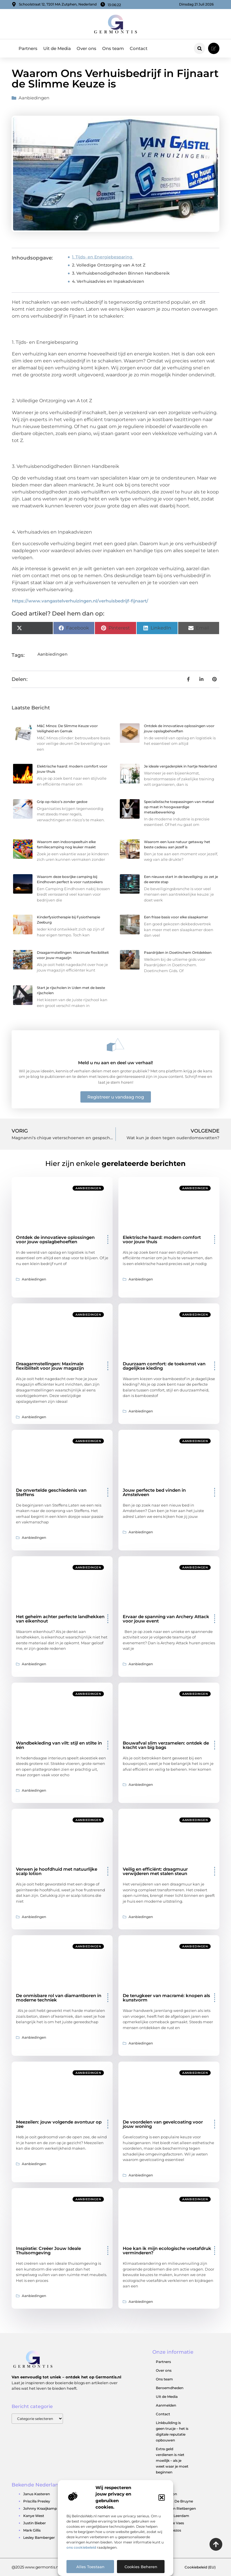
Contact (138, 48)
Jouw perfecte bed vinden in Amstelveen (154, 1492)
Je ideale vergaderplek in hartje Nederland (180, 766)
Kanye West (33, 2516)
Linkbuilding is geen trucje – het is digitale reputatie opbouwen (172, 2431)
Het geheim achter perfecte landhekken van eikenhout (60, 1619)
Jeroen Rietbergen (180, 2508)
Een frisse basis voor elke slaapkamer (176, 917)
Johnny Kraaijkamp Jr (42, 2508)
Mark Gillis (32, 2530)
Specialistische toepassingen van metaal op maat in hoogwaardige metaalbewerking (179, 806)
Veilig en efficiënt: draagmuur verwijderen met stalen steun (155, 1871)
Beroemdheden (169, 2388)
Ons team (113, 48)
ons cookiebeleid (81, 2547)
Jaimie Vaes (174, 2523)
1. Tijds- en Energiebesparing (102, 257)
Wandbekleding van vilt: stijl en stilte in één (59, 1745)
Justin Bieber (34, 2523)
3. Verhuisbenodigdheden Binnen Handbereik (121, 273)
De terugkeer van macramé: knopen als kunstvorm (166, 1998)
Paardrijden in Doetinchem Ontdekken (178, 952)
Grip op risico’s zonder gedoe (62, 801)
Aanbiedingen (34, 98)
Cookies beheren (140, 2566)
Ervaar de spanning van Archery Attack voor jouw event (166, 1619)
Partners (28, 48)
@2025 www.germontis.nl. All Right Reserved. (54, 2567)
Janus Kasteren (36, 2494)
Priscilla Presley (36, 2501)
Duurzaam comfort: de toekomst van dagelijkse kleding (164, 1366)
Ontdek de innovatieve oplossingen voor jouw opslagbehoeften (55, 1239)
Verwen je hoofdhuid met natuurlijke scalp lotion (56, 1871)
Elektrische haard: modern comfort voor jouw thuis (162, 1239)
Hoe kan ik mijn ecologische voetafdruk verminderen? (167, 2250)
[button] (162, 2497)
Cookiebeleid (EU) (200, 2567)
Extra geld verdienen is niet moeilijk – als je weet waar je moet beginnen (172, 2460)
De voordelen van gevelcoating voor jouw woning (163, 2124)
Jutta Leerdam (176, 2516)
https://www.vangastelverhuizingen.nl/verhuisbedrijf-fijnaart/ (80, 601)
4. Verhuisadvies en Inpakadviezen (108, 281)
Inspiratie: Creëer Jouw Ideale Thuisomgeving (48, 2250)
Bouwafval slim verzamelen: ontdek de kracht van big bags (166, 1745)
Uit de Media (57, 48)
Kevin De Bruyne (178, 2501)
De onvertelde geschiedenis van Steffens (51, 1492)
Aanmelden (166, 2405)
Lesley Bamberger (39, 2537)
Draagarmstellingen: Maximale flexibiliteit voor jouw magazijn (50, 1366)
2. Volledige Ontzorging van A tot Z (109, 265)
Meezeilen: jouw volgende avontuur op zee (59, 2124)
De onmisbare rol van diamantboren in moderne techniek (58, 1998)
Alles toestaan (90, 2566)
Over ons (86, 48)
